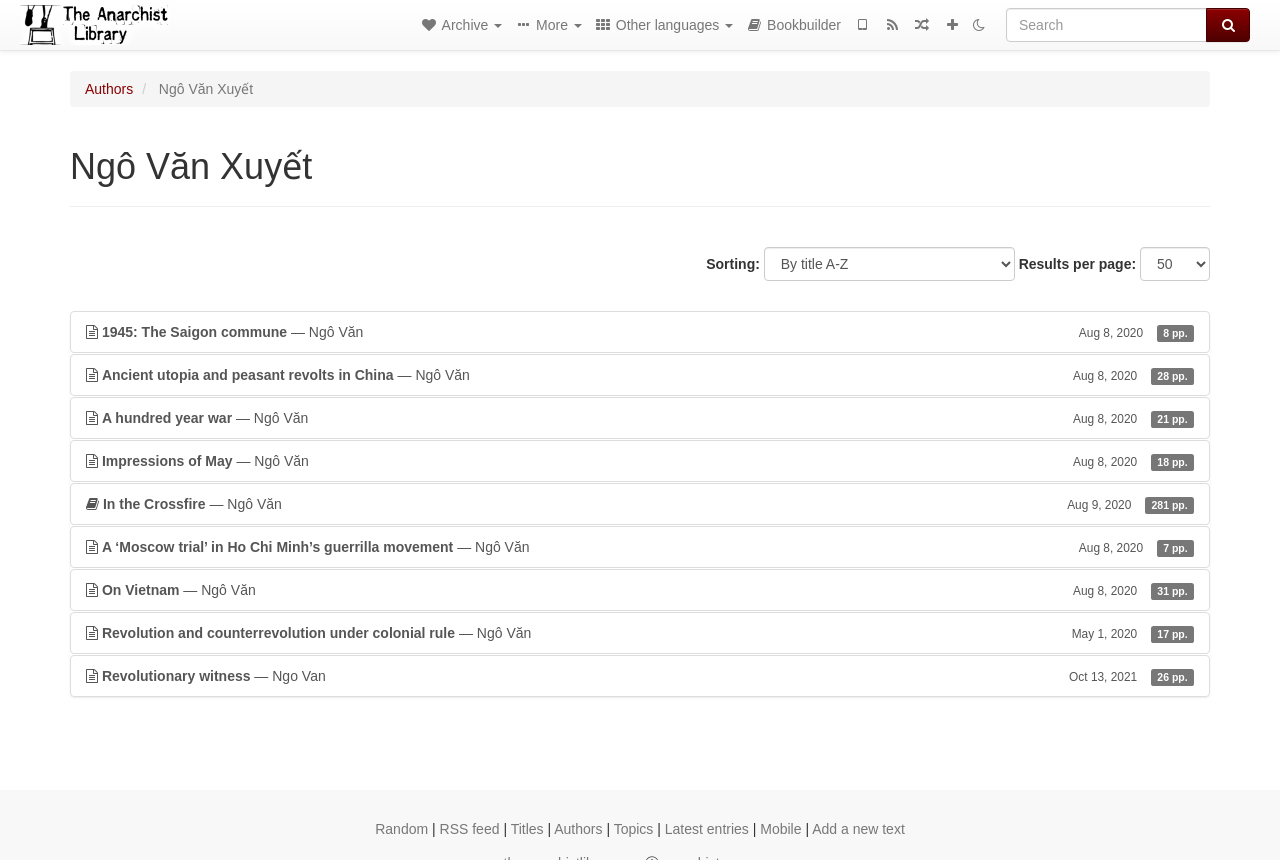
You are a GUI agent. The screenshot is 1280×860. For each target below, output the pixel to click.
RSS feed (470, 829)
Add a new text (858, 829)
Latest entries (707, 829)
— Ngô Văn (640, 332)
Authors (109, 89)
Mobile (780, 829)
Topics (634, 829)
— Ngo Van (640, 676)
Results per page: (1077, 264)
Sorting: (733, 264)
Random (401, 829)
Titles (527, 829)
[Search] (1106, 25)
